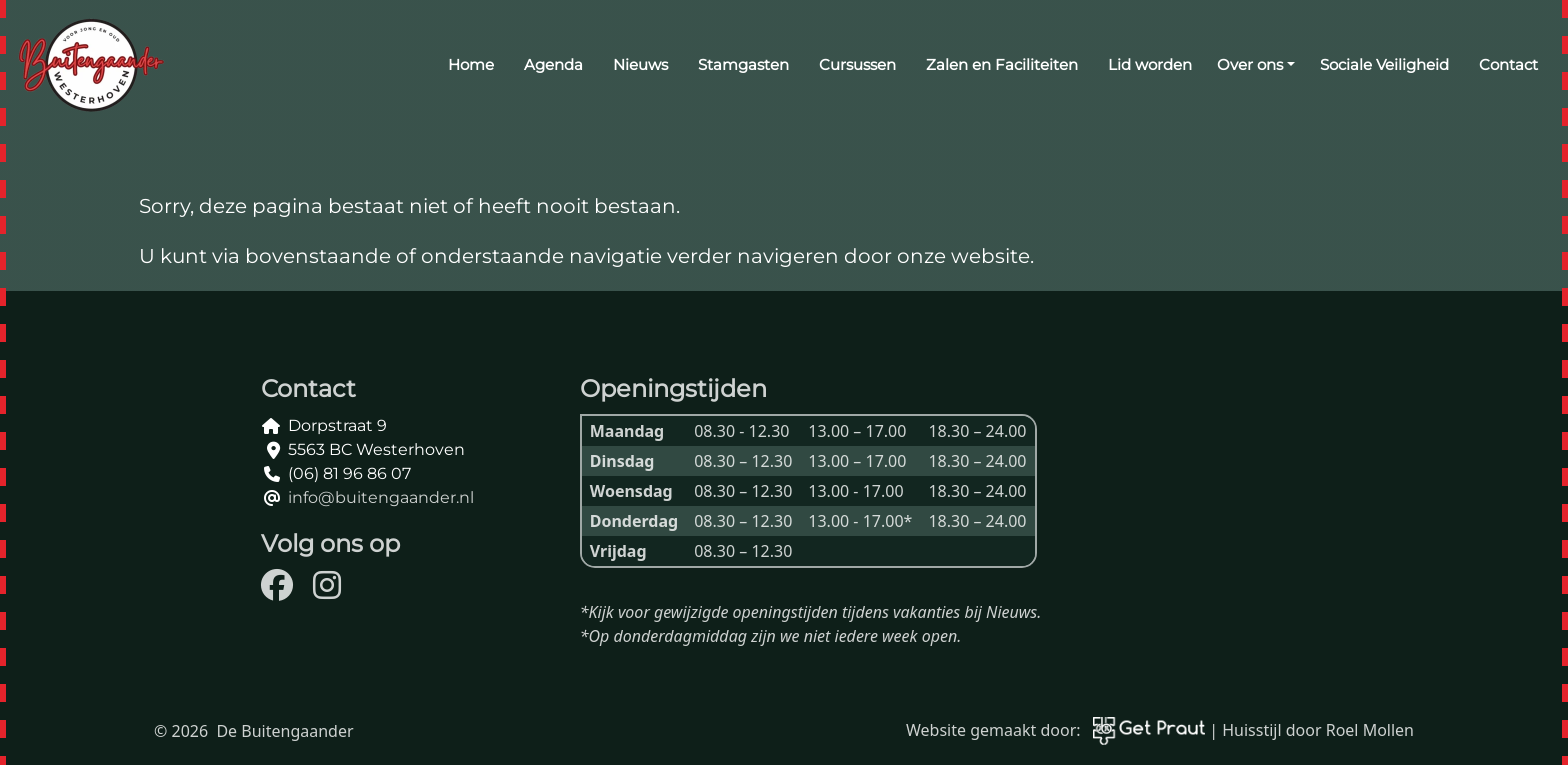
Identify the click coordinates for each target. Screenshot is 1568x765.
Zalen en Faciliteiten (1002, 64)
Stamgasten (743, 64)
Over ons (1250, 64)
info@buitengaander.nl (381, 497)
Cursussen (857, 64)
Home (471, 64)
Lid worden (1150, 64)
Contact (1508, 64)
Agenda (553, 64)
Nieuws (640, 64)
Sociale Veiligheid (1384, 64)
